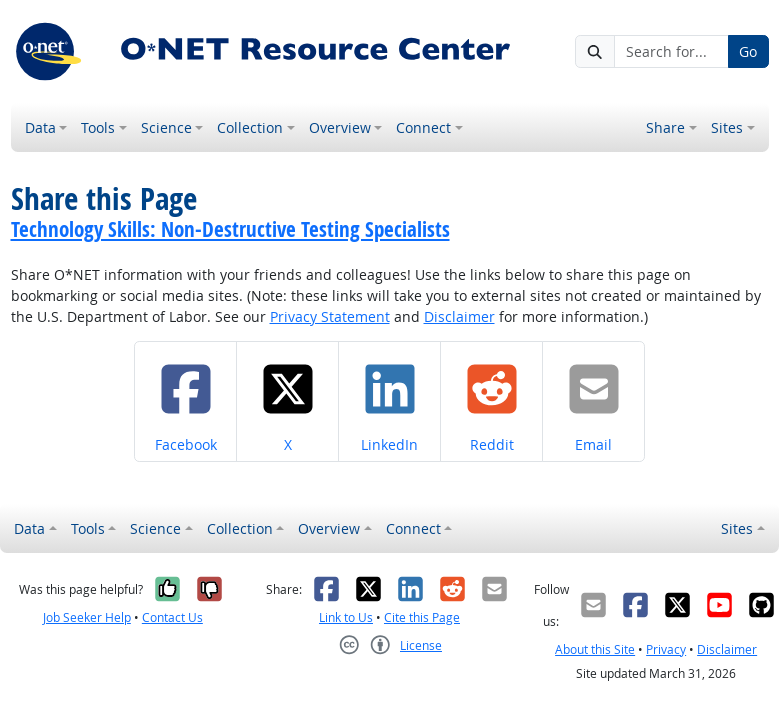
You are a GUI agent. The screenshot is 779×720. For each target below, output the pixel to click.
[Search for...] (671, 52)
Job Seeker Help (87, 617)
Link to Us (346, 617)
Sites (727, 127)
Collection (250, 127)
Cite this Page (422, 617)
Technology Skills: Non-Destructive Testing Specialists (230, 229)
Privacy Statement (330, 316)
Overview (340, 127)
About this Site (595, 649)
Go (748, 51)
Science (166, 127)
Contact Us (172, 617)
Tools (98, 127)
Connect (423, 127)
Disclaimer (459, 316)
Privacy (666, 649)
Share (665, 127)
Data (40, 127)
